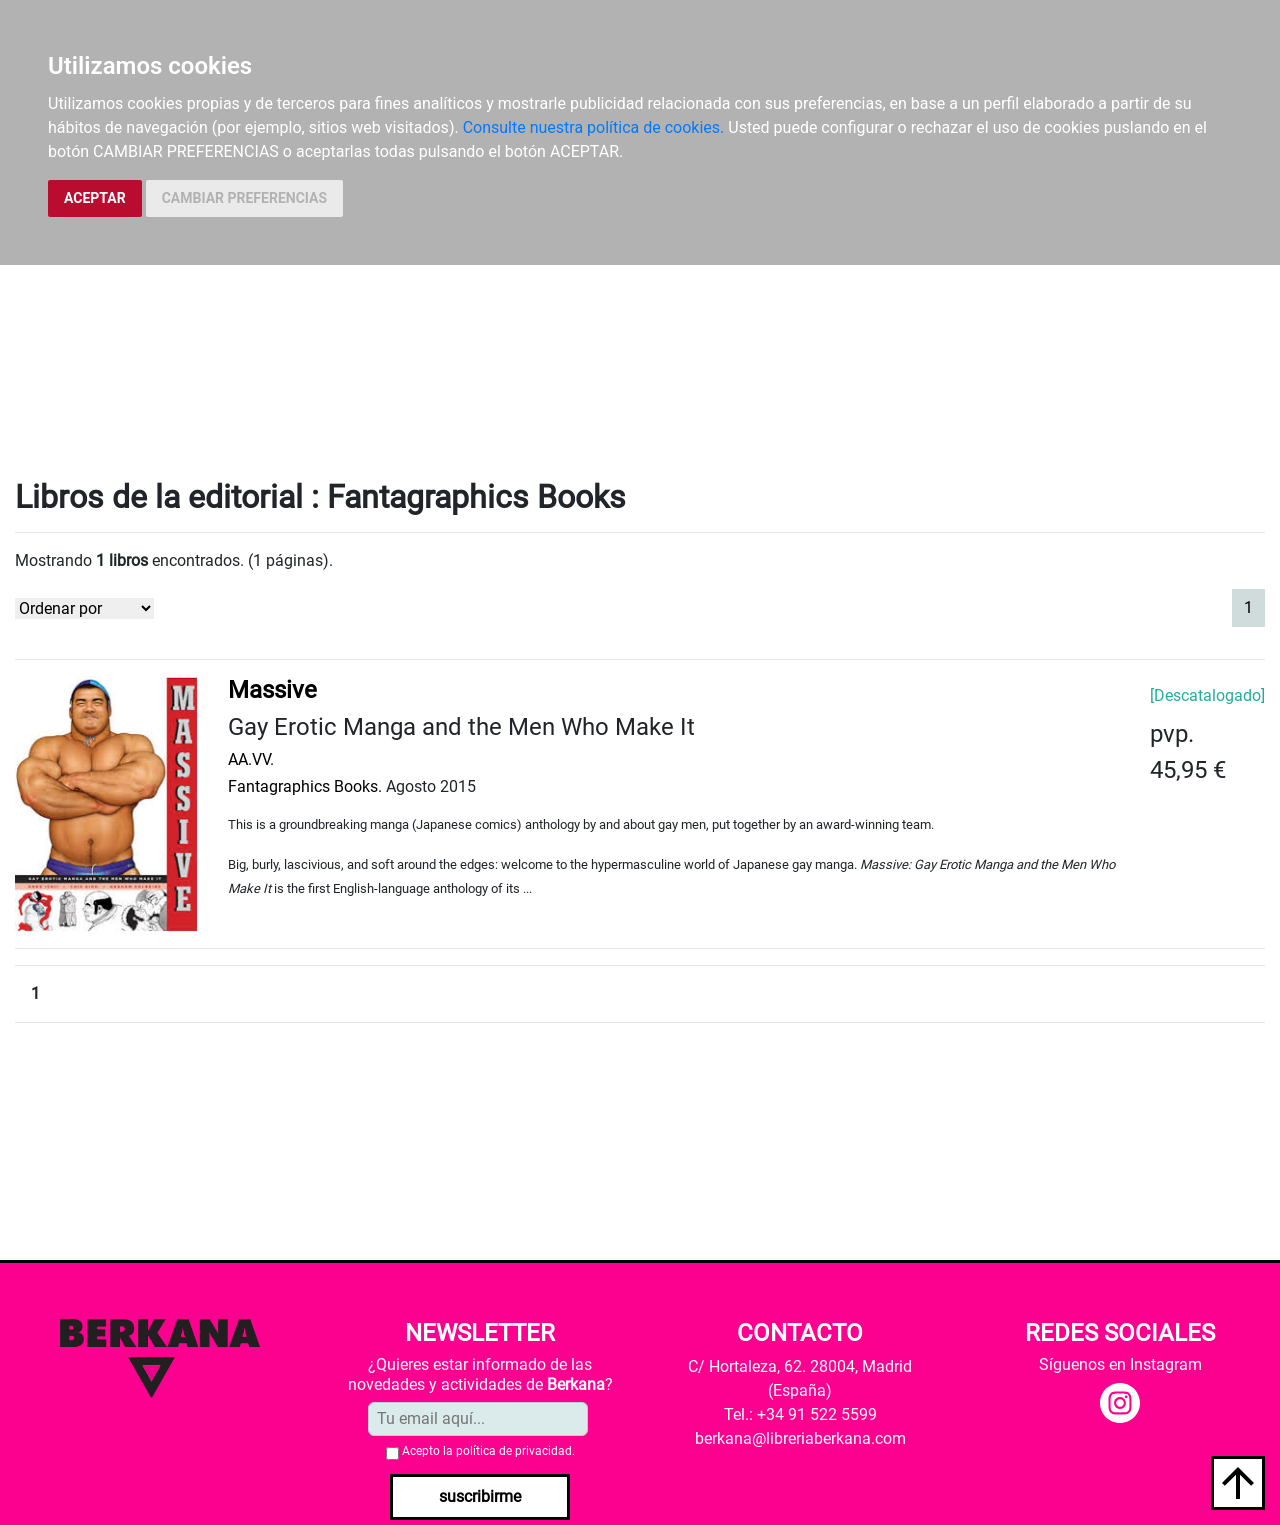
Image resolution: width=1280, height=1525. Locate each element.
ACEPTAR (95, 198)
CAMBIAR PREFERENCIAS (244, 198)
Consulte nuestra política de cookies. (594, 127)
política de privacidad (514, 1451)
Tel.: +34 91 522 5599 (800, 1414)
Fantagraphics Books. (305, 786)
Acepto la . (488, 1451)
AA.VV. (251, 759)
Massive (272, 690)
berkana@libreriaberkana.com (800, 1438)
